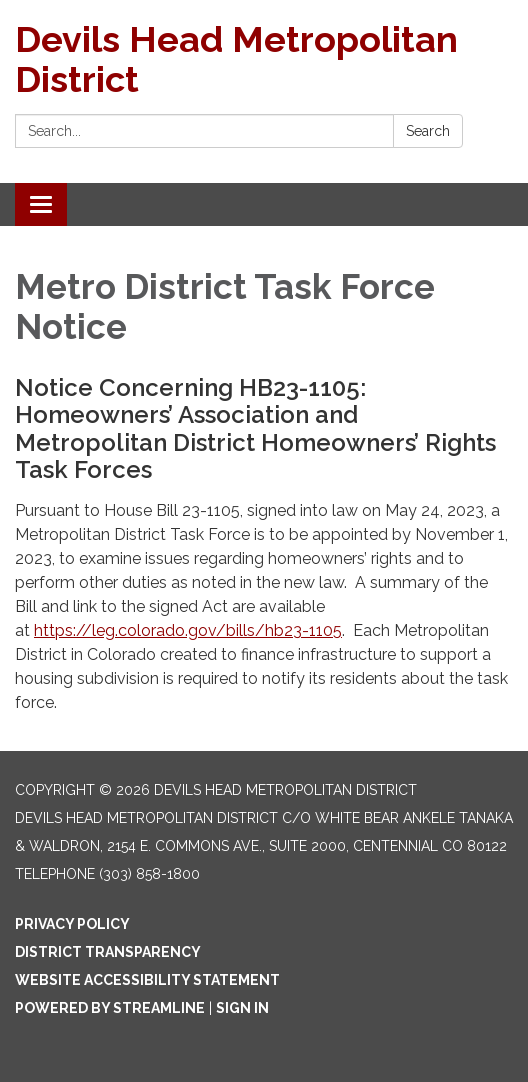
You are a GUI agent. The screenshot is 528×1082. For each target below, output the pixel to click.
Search (428, 131)
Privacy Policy (72, 924)
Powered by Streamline (110, 1008)
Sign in (242, 1008)
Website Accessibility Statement (147, 980)
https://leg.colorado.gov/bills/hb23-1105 (188, 630)
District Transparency (108, 952)
